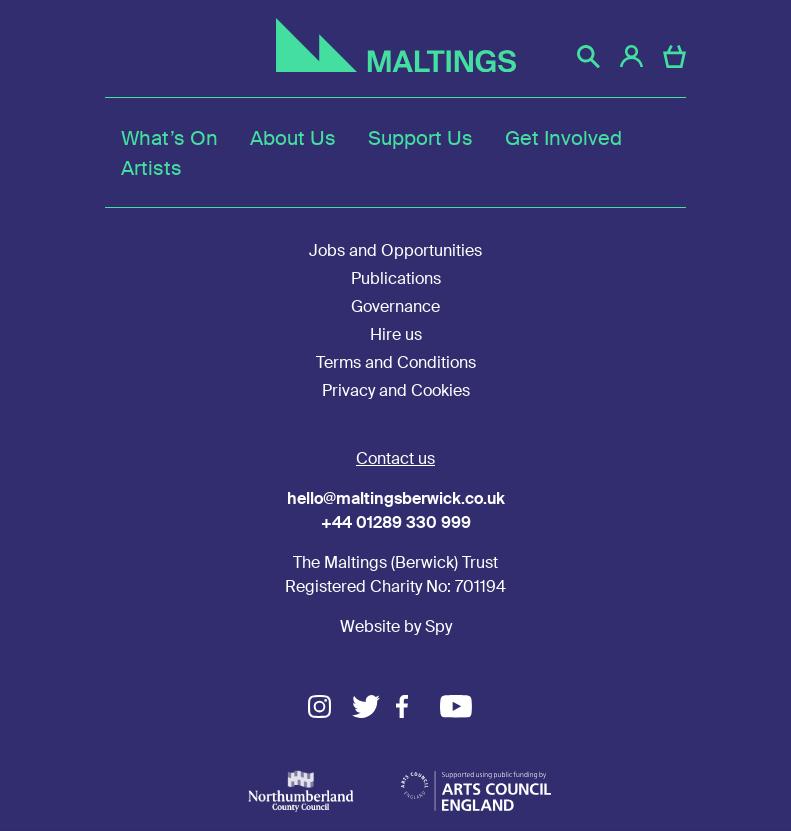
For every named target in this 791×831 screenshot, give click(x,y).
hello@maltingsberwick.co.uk (396, 498)
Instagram (330, 706)
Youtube (462, 706)
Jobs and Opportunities (395, 250)
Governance (395, 306)
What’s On (169, 138)
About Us (293, 138)
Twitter (374, 706)
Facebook (418, 706)
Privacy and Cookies (396, 390)
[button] (588, 56)
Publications (396, 278)
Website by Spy (396, 626)
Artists (151, 168)
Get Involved (563, 138)
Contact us (395, 458)
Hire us (396, 334)
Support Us (420, 138)
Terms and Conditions (396, 362)
